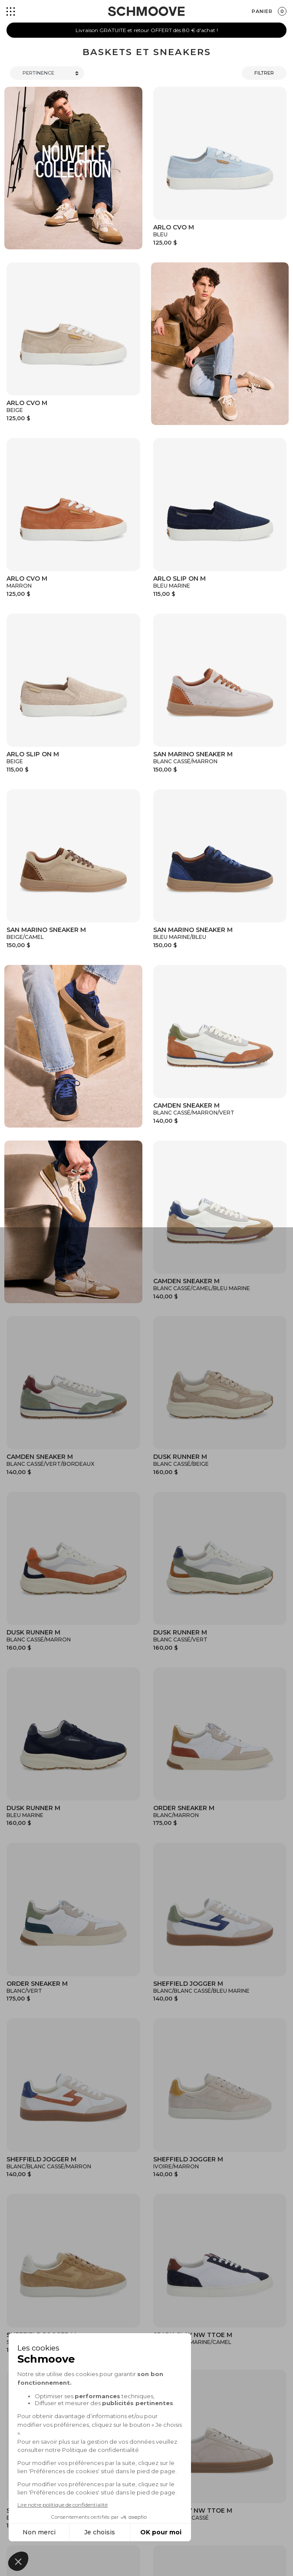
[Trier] (47, 73)
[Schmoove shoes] (146, 11)
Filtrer (264, 73)
